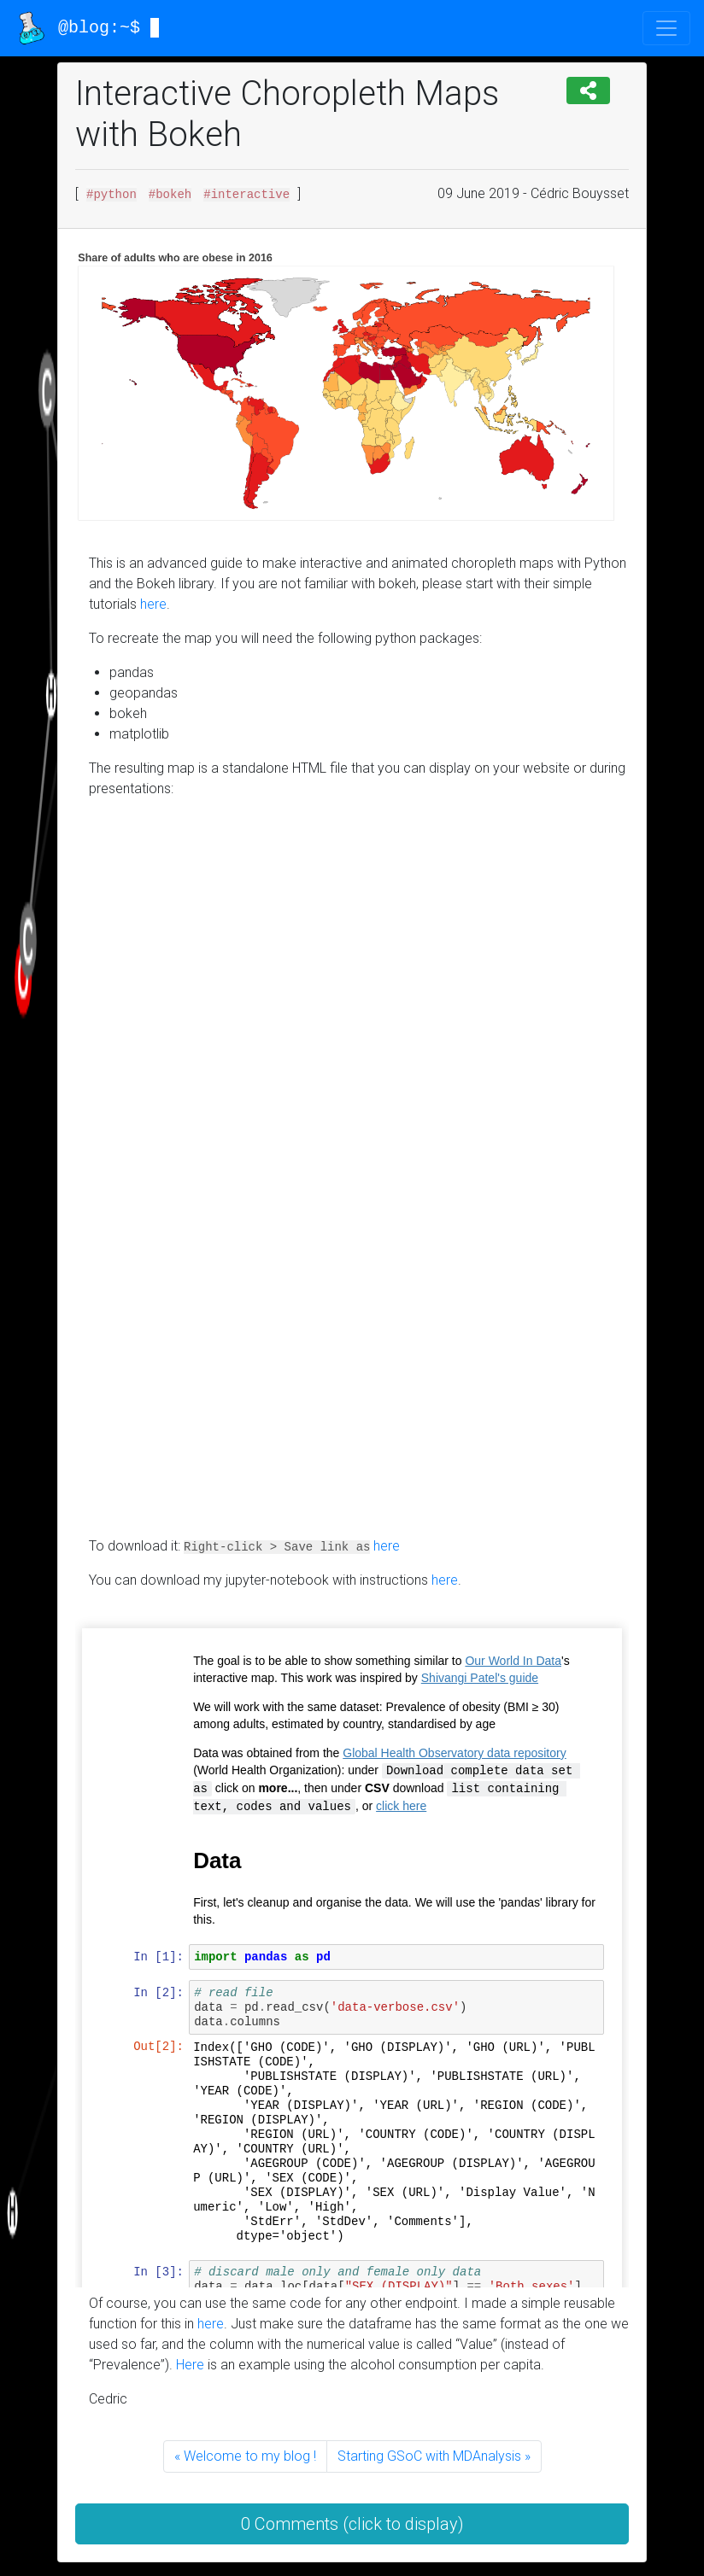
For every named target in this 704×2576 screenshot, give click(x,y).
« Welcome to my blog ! (245, 2456)
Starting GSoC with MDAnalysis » (434, 2456)
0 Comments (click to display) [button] (352, 2524)
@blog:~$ (87, 28)
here (153, 604)
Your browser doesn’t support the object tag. (361, 1171)
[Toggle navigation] (666, 28)
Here (190, 2365)
